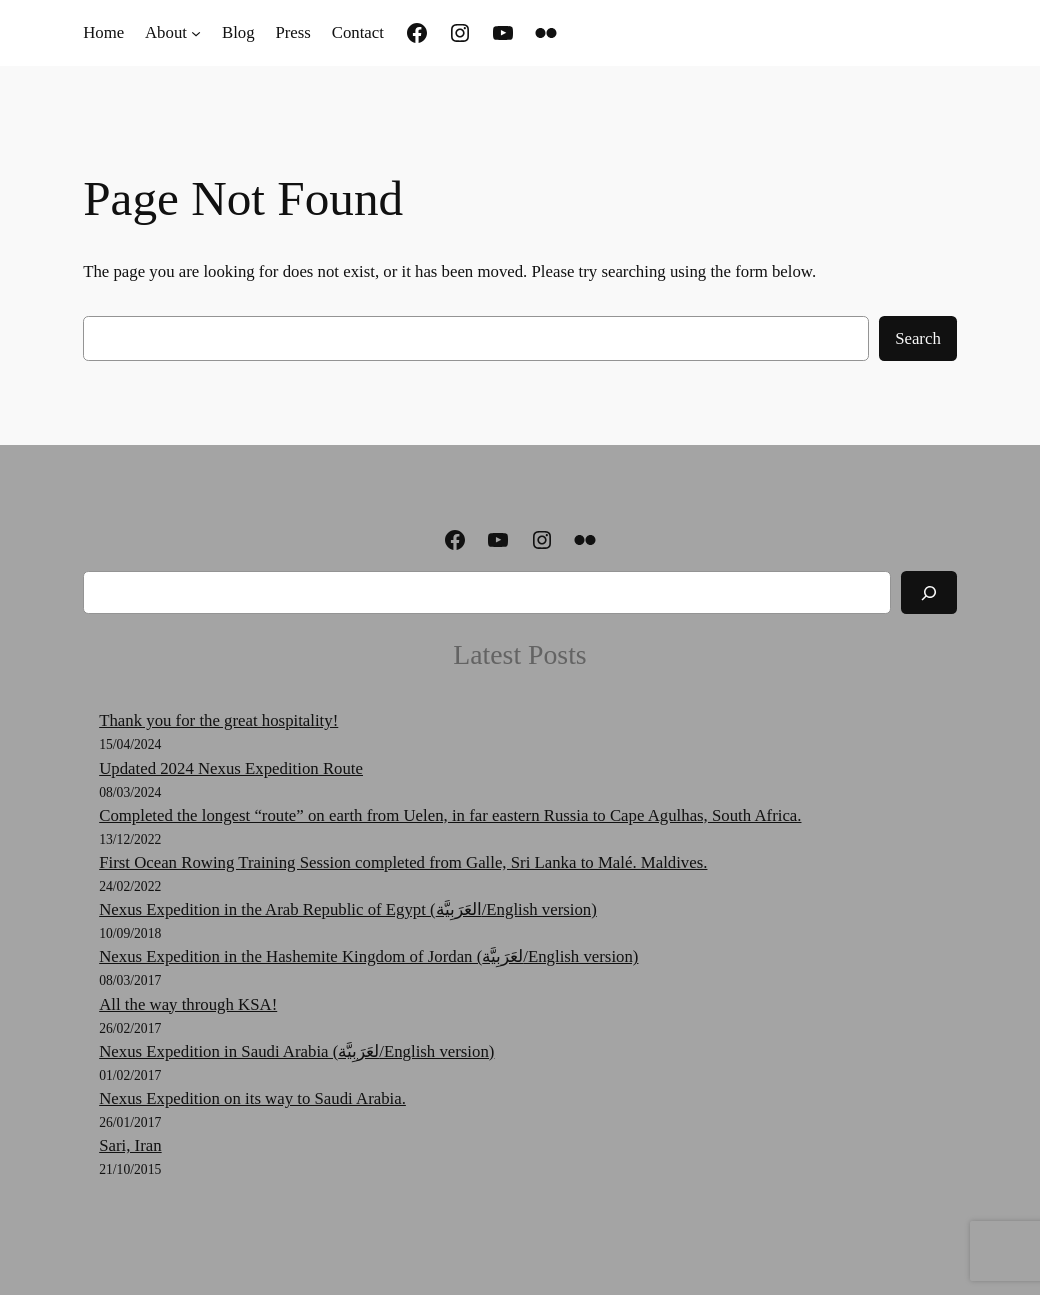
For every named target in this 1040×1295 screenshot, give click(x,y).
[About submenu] (196, 33)
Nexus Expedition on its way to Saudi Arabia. (252, 1098)
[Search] (929, 592)
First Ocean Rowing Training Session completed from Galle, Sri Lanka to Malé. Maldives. (403, 862)
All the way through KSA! (188, 1004)
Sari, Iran (130, 1145)
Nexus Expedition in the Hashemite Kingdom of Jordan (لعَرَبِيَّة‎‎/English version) (368, 956)
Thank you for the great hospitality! (218, 720)
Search (918, 338)
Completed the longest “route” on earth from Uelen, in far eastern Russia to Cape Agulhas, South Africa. (450, 815)
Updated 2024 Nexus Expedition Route (231, 768)
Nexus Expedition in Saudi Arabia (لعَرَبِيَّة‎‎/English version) (296, 1051)
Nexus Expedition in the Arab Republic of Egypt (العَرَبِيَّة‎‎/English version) (348, 909)
